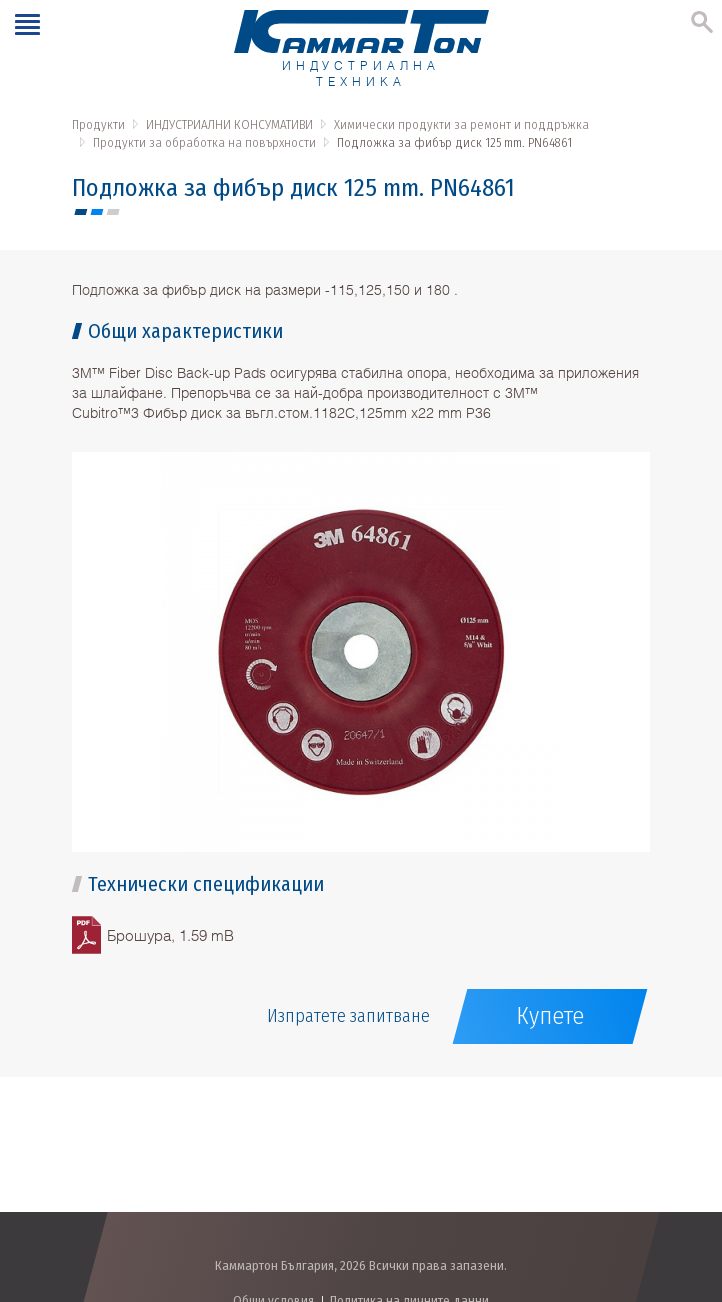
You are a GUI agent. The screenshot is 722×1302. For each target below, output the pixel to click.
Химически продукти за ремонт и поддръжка (461, 124)
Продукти (98, 124)
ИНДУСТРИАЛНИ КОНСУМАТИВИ (229, 124)
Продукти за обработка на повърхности (204, 142)
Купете (550, 1016)
